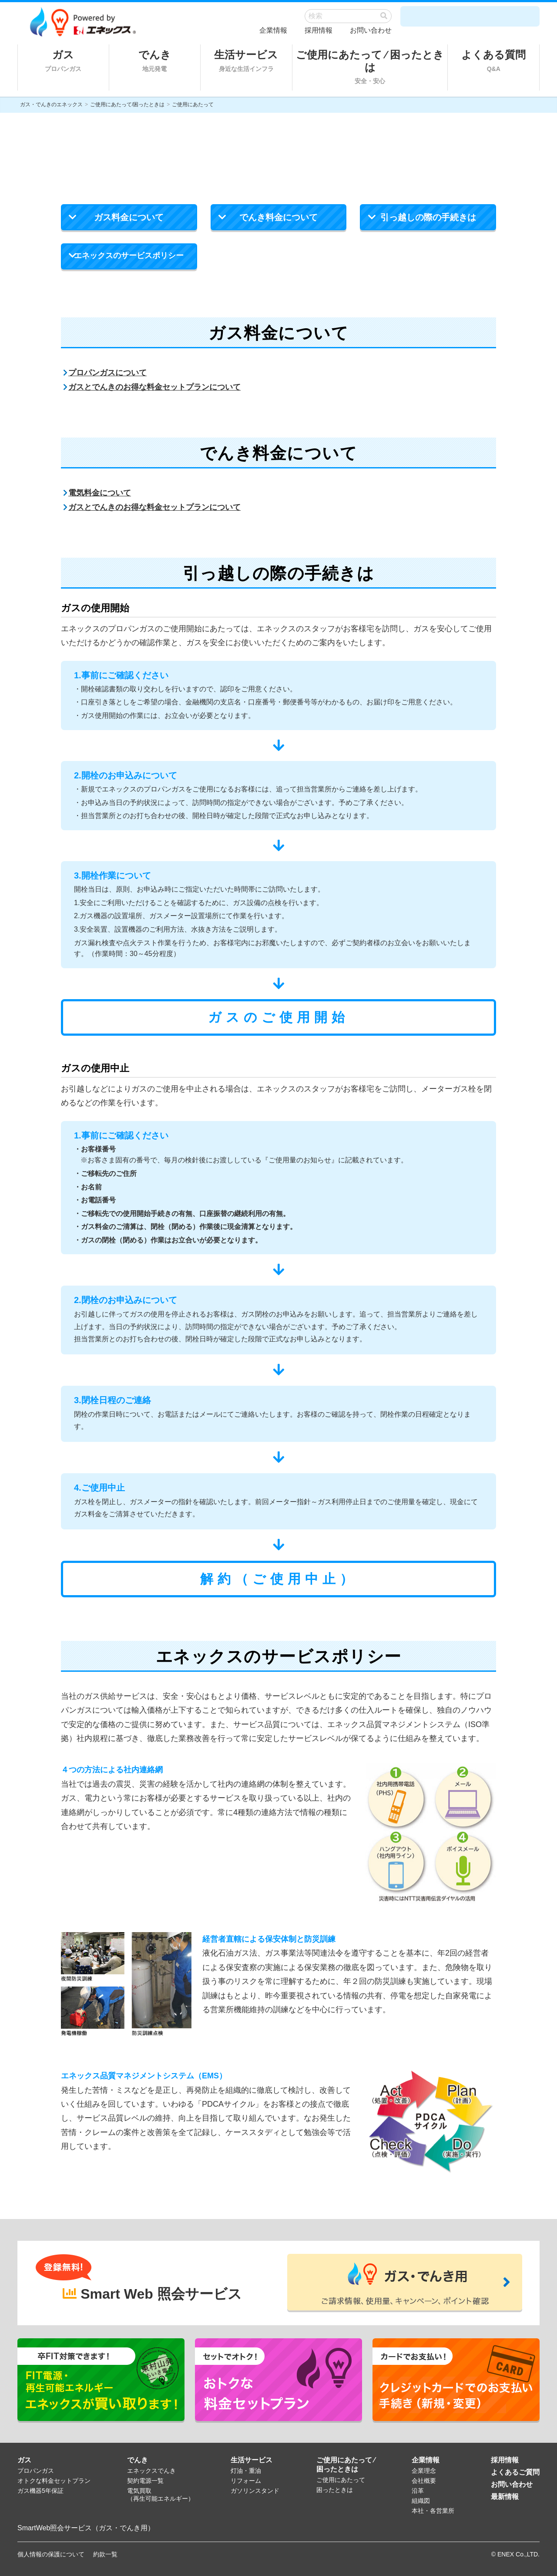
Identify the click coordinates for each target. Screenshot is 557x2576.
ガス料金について (116, 221)
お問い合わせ (371, 30)
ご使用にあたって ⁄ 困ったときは (369, 67)
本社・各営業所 (433, 2510)
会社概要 (424, 2480)
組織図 (421, 2500)
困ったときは (334, 2489)
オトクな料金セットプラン (54, 2480)
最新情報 (505, 2496)
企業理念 (424, 2470)
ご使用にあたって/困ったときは (127, 104)
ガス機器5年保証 (40, 2490)
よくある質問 (493, 60)
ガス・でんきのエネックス (51, 104)
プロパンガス (35, 2470)
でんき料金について (268, 221)
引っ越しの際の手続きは (422, 221)
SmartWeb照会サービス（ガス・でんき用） (85, 2528)
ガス (63, 60)
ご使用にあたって (340, 2479)
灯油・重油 (246, 2470)
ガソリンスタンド (255, 2490)
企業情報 (273, 30)
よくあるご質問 (515, 2472)
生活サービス (246, 60)
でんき (154, 60)
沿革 (418, 2490)
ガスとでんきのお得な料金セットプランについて (152, 387)
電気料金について (97, 492)
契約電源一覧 (145, 2480)
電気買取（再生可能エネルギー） (160, 2494)
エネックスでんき (151, 2470)
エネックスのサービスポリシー (126, 260)
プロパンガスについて (105, 372)
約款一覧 (105, 2554)
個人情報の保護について (50, 2554)
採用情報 (318, 30)
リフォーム (246, 2480)
